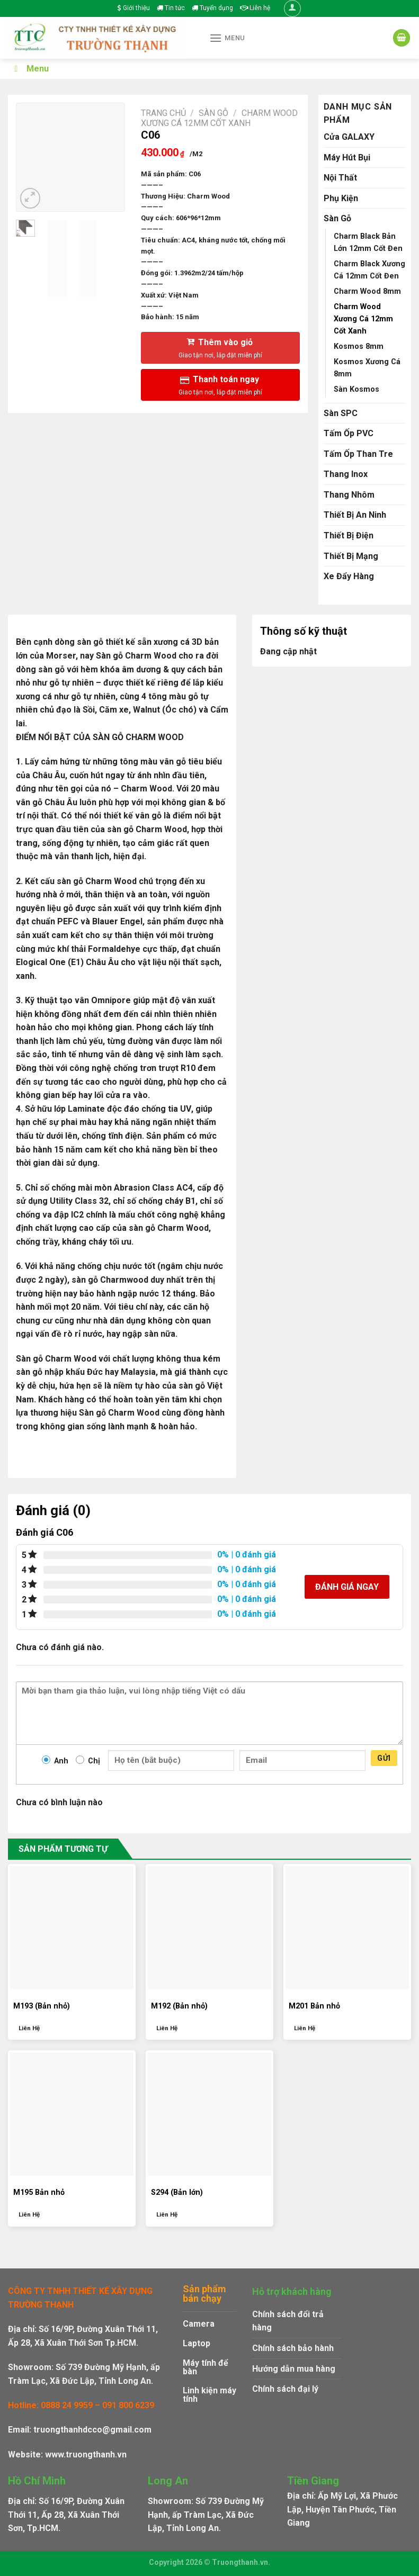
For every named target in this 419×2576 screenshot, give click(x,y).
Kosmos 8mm (359, 346)
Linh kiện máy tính (209, 2394)
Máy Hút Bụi (347, 157)
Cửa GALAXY (349, 137)
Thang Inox (346, 474)
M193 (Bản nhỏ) (41, 2006)
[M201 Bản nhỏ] (347, 1927)
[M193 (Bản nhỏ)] (71, 1927)
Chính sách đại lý (285, 2389)
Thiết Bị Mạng (351, 556)
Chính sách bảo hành (293, 2348)
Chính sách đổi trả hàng (288, 2321)
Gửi (383, 1758)
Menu (30, 69)
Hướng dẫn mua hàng (293, 2369)
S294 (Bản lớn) (177, 2192)
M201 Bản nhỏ (314, 2006)
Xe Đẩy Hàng (349, 576)
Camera (199, 2324)
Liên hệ (255, 8)
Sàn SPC (341, 413)
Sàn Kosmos (356, 389)
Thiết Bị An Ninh (355, 515)
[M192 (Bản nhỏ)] (209, 1927)
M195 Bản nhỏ (39, 2192)
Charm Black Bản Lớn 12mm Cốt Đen (368, 242)
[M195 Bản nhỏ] (71, 2114)
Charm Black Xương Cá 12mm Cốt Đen (369, 270)
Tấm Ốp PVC (348, 433)
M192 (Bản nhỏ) (179, 2006)
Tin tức (171, 8)
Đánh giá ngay (347, 1587)
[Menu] (227, 38)
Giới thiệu (134, 8)
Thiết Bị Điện (348, 535)
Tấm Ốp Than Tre (358, 454)
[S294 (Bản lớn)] (209, 2114)
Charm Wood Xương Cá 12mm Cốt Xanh (219, 118)
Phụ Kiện (341, 198)
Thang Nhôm (349, 495)
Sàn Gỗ (213, 113)
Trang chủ (163, 113)
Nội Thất (340, 178)
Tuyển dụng (212, 8)
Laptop (196, 2343)
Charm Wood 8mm (367, 291)
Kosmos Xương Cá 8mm (367, 368)
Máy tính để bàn (205, 2367)
